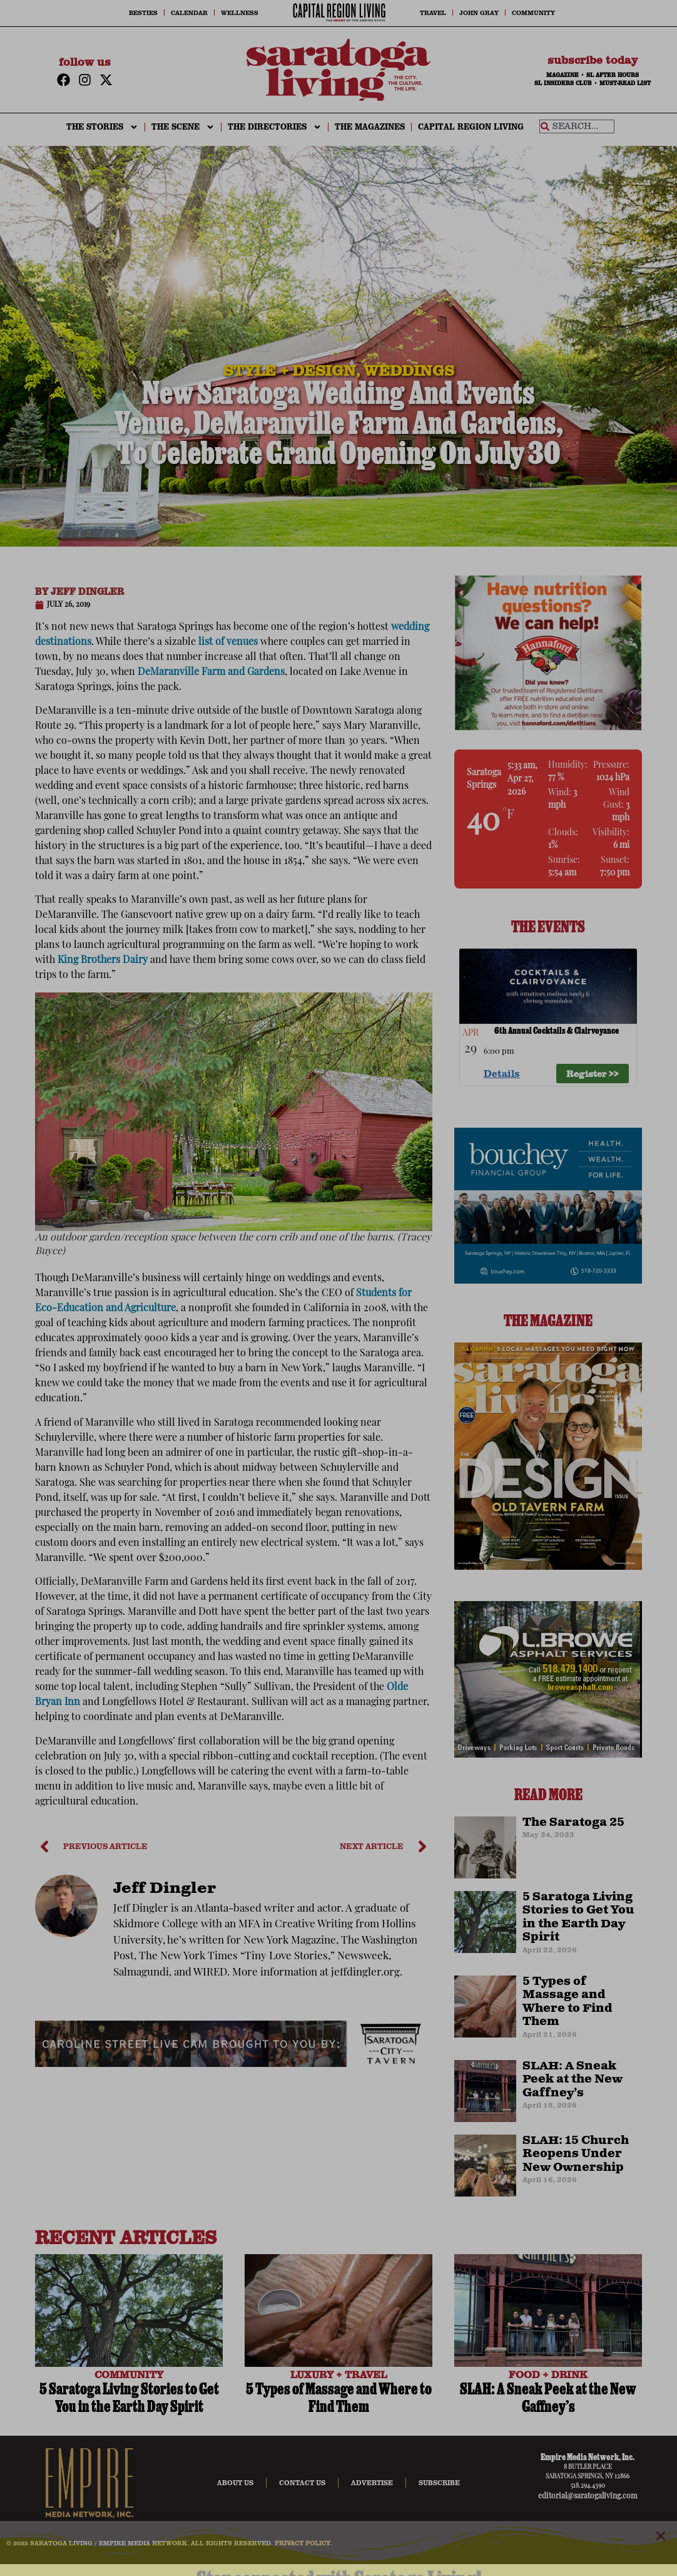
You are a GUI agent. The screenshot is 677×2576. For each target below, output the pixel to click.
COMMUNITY (128, 2374)
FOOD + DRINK (548, 2374)
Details (502, 1072)
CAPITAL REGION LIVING (471, 126)
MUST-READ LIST (625, 83)
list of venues (228, 642)
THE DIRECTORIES (275, 127)
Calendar (189, 12)
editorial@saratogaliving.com (588, 2496)
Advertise (372, 2482)
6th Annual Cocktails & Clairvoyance (556, 1031)
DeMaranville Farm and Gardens (211, 672)
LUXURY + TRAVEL (338, 2374)
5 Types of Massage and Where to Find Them (567, 2002)
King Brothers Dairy (103, 961)
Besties (143, 12)
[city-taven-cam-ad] (233, 2064)
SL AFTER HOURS (612, 75)
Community (533, 12)
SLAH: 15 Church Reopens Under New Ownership (575, 2154)
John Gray (479, 12)
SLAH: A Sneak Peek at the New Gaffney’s (572, 2080)
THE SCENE (183, 127)
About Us (235, 2482)
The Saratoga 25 (573, 1822)
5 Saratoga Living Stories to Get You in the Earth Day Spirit (578, 1917)
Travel (433, 12)
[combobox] (577, 126)
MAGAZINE (562, 75)
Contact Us (302, 2482)
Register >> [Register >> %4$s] (592, 1073)
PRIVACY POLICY (302, 2542)
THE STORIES (102, 127)
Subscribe (439, 2482)
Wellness (239, 12)
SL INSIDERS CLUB (563, 83)
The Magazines (370, 126)
